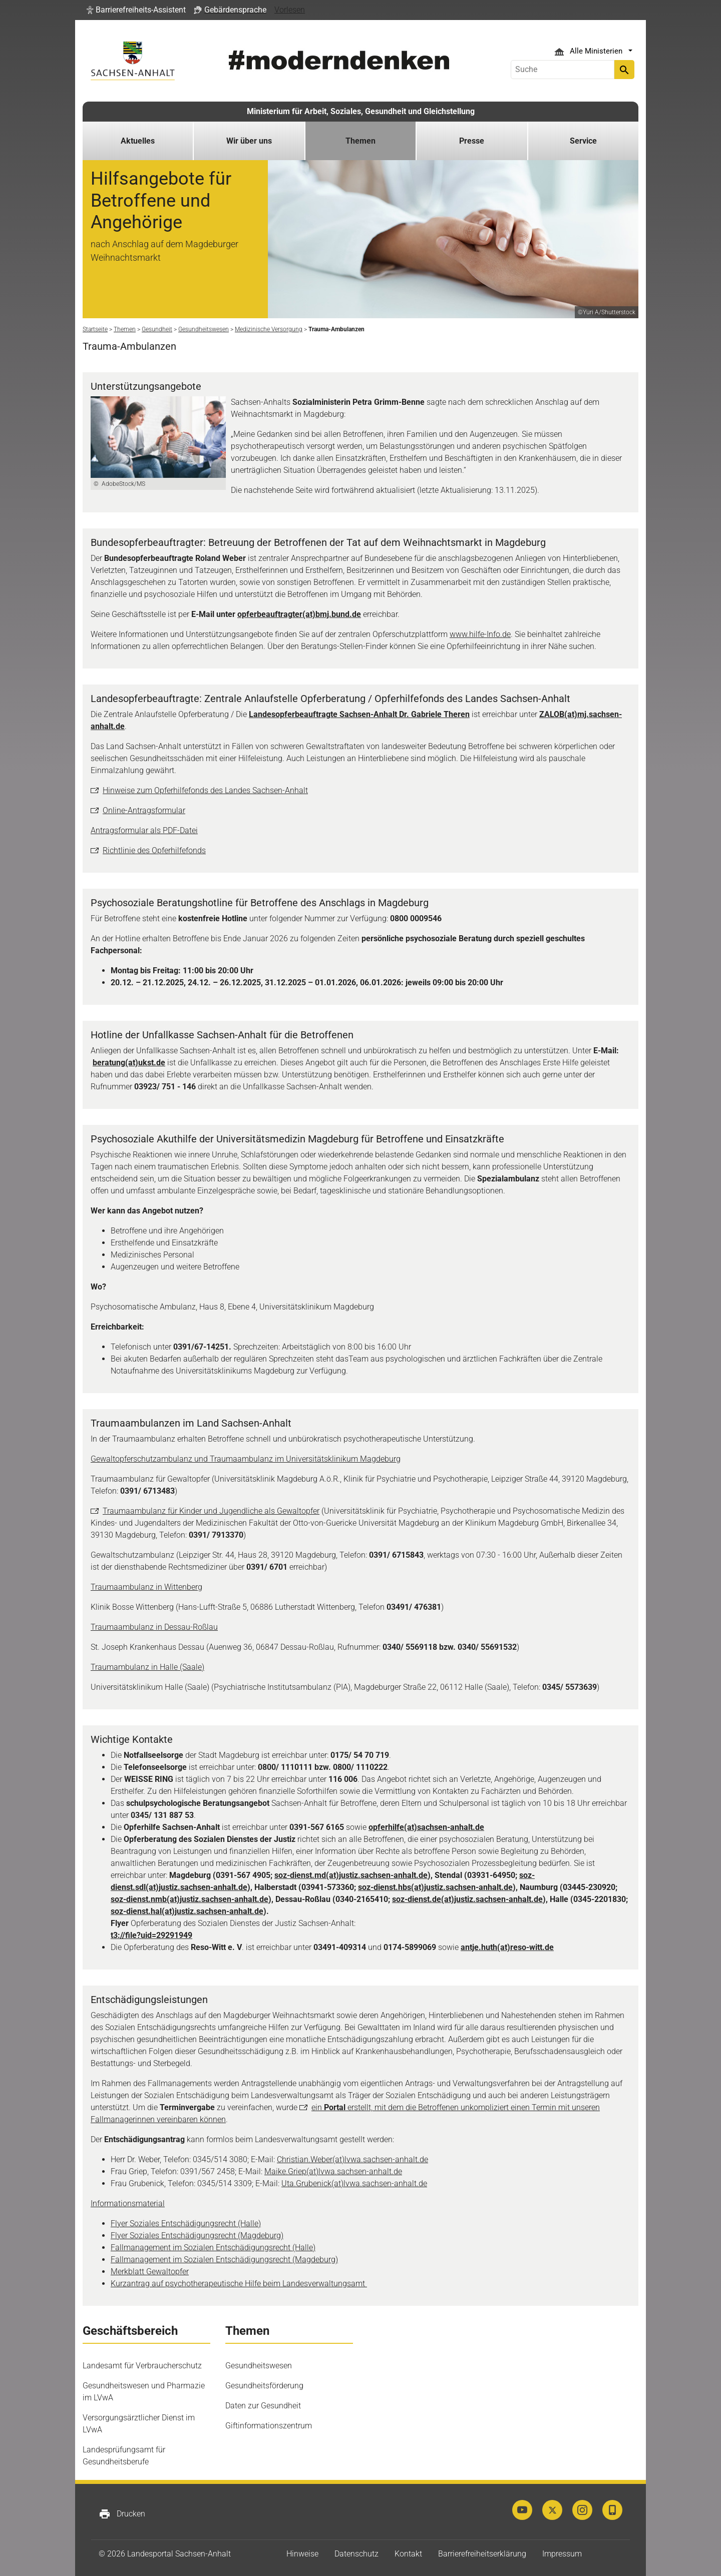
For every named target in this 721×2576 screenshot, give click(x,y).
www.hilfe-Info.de (480, 634)
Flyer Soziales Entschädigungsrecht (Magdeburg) (197, 2235)
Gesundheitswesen (258, 2365)
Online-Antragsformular (144, 810)
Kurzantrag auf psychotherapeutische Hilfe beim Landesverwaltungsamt (239, 2283)
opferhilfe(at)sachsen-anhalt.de (426, 1827)
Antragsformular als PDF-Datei (144, 830)
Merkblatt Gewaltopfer (150, 2271)
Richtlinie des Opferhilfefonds (154, 850)
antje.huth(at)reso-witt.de (507, 1947)
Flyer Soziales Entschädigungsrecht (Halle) (186, 2223)
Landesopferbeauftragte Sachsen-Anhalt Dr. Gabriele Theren (359, 714)
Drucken (122, 2514)
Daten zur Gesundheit (263, 2405)
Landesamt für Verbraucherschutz (142, 2365)
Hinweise (302, 2553)
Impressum (562, 2553)
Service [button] (583, 141)
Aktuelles (138, 141)
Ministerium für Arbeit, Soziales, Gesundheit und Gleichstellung (361, 111)
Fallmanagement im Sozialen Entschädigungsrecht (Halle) (213, 2247)
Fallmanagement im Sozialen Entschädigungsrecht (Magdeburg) (224, 2259)
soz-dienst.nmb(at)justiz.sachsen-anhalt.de (189, 1899)
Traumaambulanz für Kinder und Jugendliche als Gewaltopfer (211, 1511)
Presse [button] (471, 141)
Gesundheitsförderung (264, 2385)
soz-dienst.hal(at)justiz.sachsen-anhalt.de (187, 1911)
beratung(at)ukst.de (129, 1062)
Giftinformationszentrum (268, 2425)
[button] (136, 10)
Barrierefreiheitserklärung (482, 2553)
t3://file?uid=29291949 (151, 1935)
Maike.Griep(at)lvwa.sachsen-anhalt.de (333, 2171)
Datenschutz (356, 2553)
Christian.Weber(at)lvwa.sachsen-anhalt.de (352, 2159)
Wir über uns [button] (249, 141)
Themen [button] (360, 141)
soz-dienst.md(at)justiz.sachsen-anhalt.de (351, 1875)
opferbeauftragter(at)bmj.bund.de (299, 614)
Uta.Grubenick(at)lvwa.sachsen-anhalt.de (354, 2183)
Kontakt (408, 2553)
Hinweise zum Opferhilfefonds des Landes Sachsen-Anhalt (205, 790)
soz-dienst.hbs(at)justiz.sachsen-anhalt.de (435, 1887)
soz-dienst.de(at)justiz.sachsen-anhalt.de (467, 1899)
